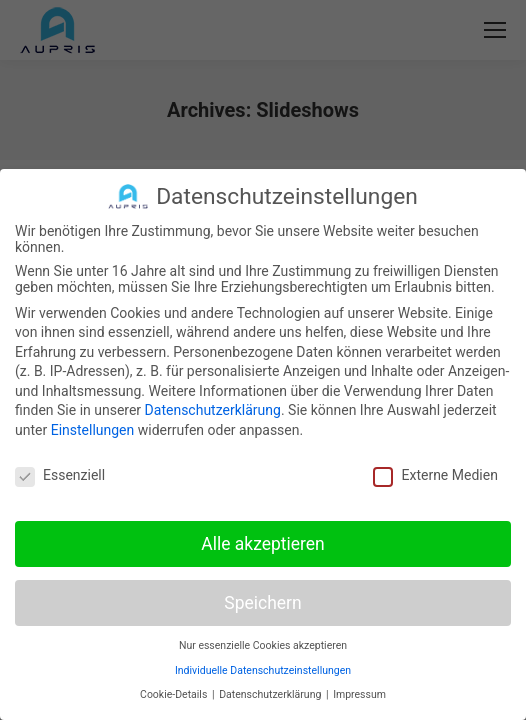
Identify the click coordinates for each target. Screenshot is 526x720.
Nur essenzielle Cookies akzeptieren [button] (263, 645)
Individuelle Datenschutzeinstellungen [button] (263, 670)
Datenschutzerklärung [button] (271, 694)
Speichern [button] (262, 602)
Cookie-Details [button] (175, 694)
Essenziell (60, 475)
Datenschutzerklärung (213, 410)
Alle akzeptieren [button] (263, 543)
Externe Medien (435, 475)
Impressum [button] (359, 694)
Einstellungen (93, 430)
